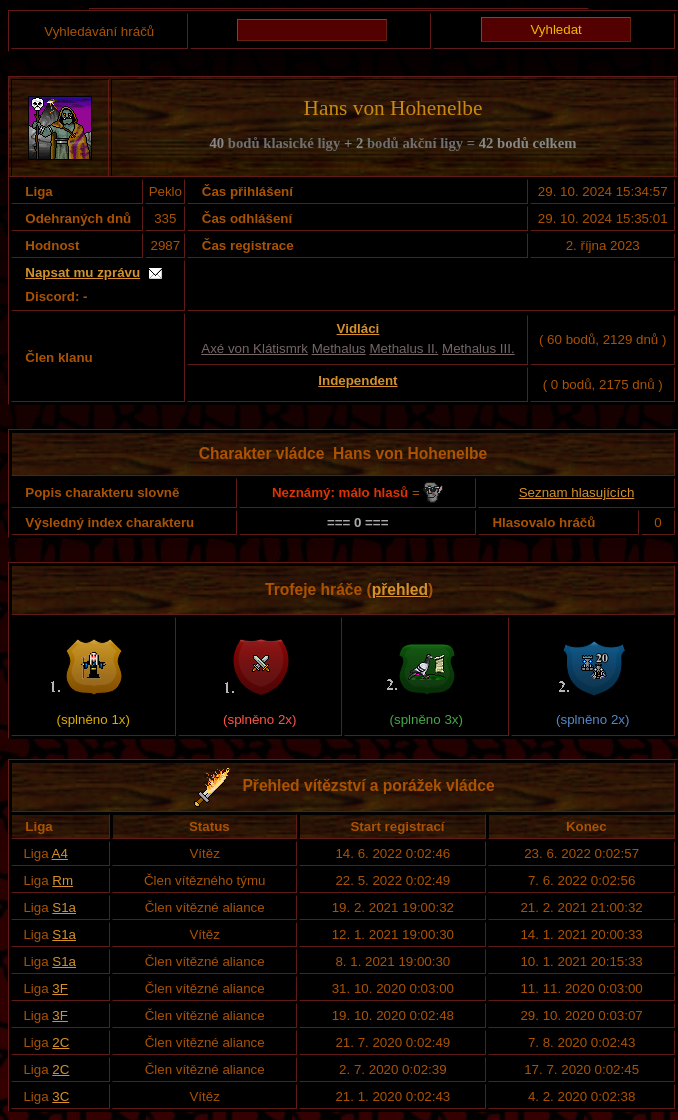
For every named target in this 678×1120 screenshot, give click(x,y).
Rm (62, 880)
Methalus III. (478, 348)
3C (60, 1096)
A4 (60, 853)
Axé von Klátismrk (254, 348)
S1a (64, 907)
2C (60, 1042)
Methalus (339, 348)
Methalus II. (403, 348)
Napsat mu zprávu (82, 272)
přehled (400, 589)
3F (60, 988)
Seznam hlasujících (577, 492)
